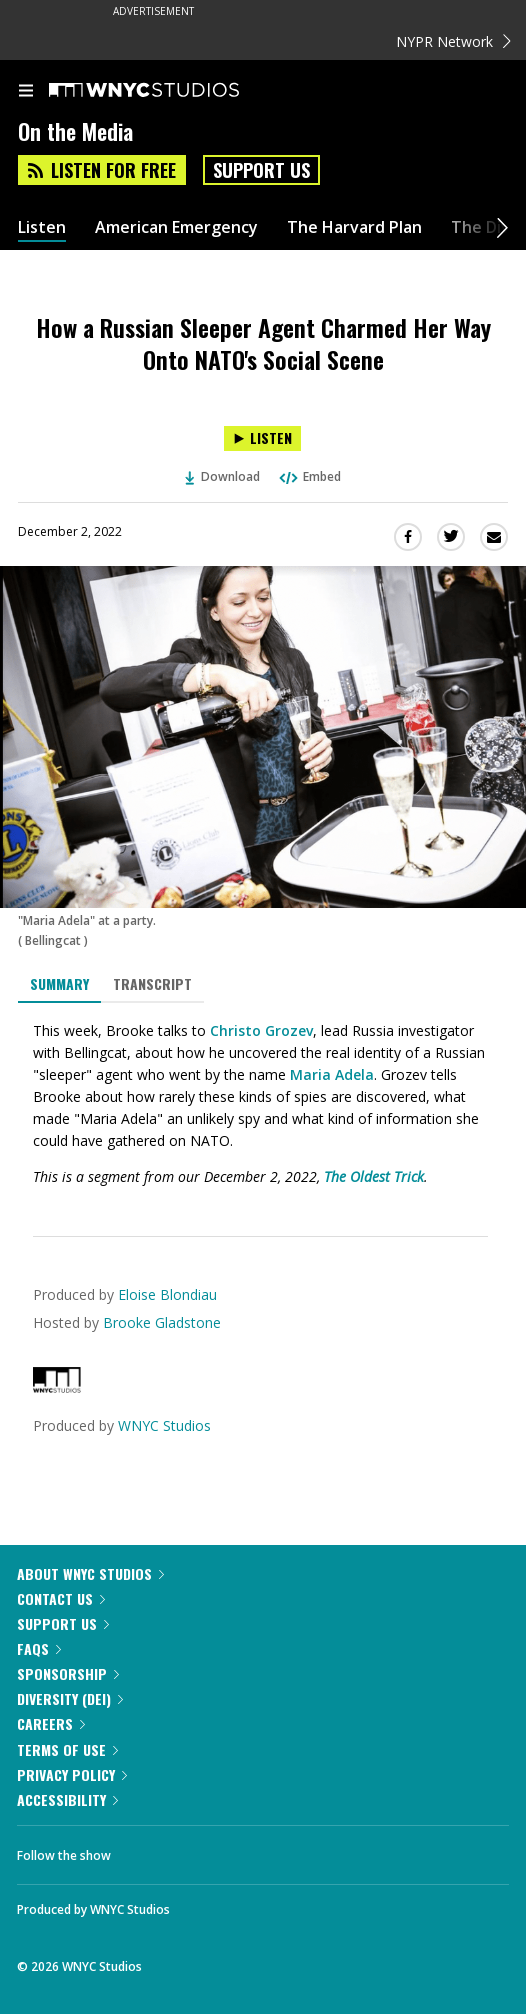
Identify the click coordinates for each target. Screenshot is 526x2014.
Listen (42, 227)
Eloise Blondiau (167, 1294)
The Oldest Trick (374, 1176)
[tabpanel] (263, 1104)
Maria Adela (332, 1074)
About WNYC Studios (90, 1573)
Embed (309, 476)
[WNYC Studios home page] (169, 91)
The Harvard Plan (354, 227)
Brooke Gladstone (162, 1322)
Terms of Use (67, 1749)
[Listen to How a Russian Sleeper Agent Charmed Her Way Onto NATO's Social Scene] (262, 438)
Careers (51, 1723)
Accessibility (67, 1799)
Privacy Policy (72, 1774)
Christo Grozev (261, 1030)
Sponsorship (68, 1673)
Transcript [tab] (152, 983)
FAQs (39, 1648)
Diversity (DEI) (70, 1698)
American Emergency (176, 227)
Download (223, 476)
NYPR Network (453, 41)
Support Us (261, 170)
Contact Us (61, 1598)
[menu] (26, 92)
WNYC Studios (164, 1425)
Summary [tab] (59, 983)
